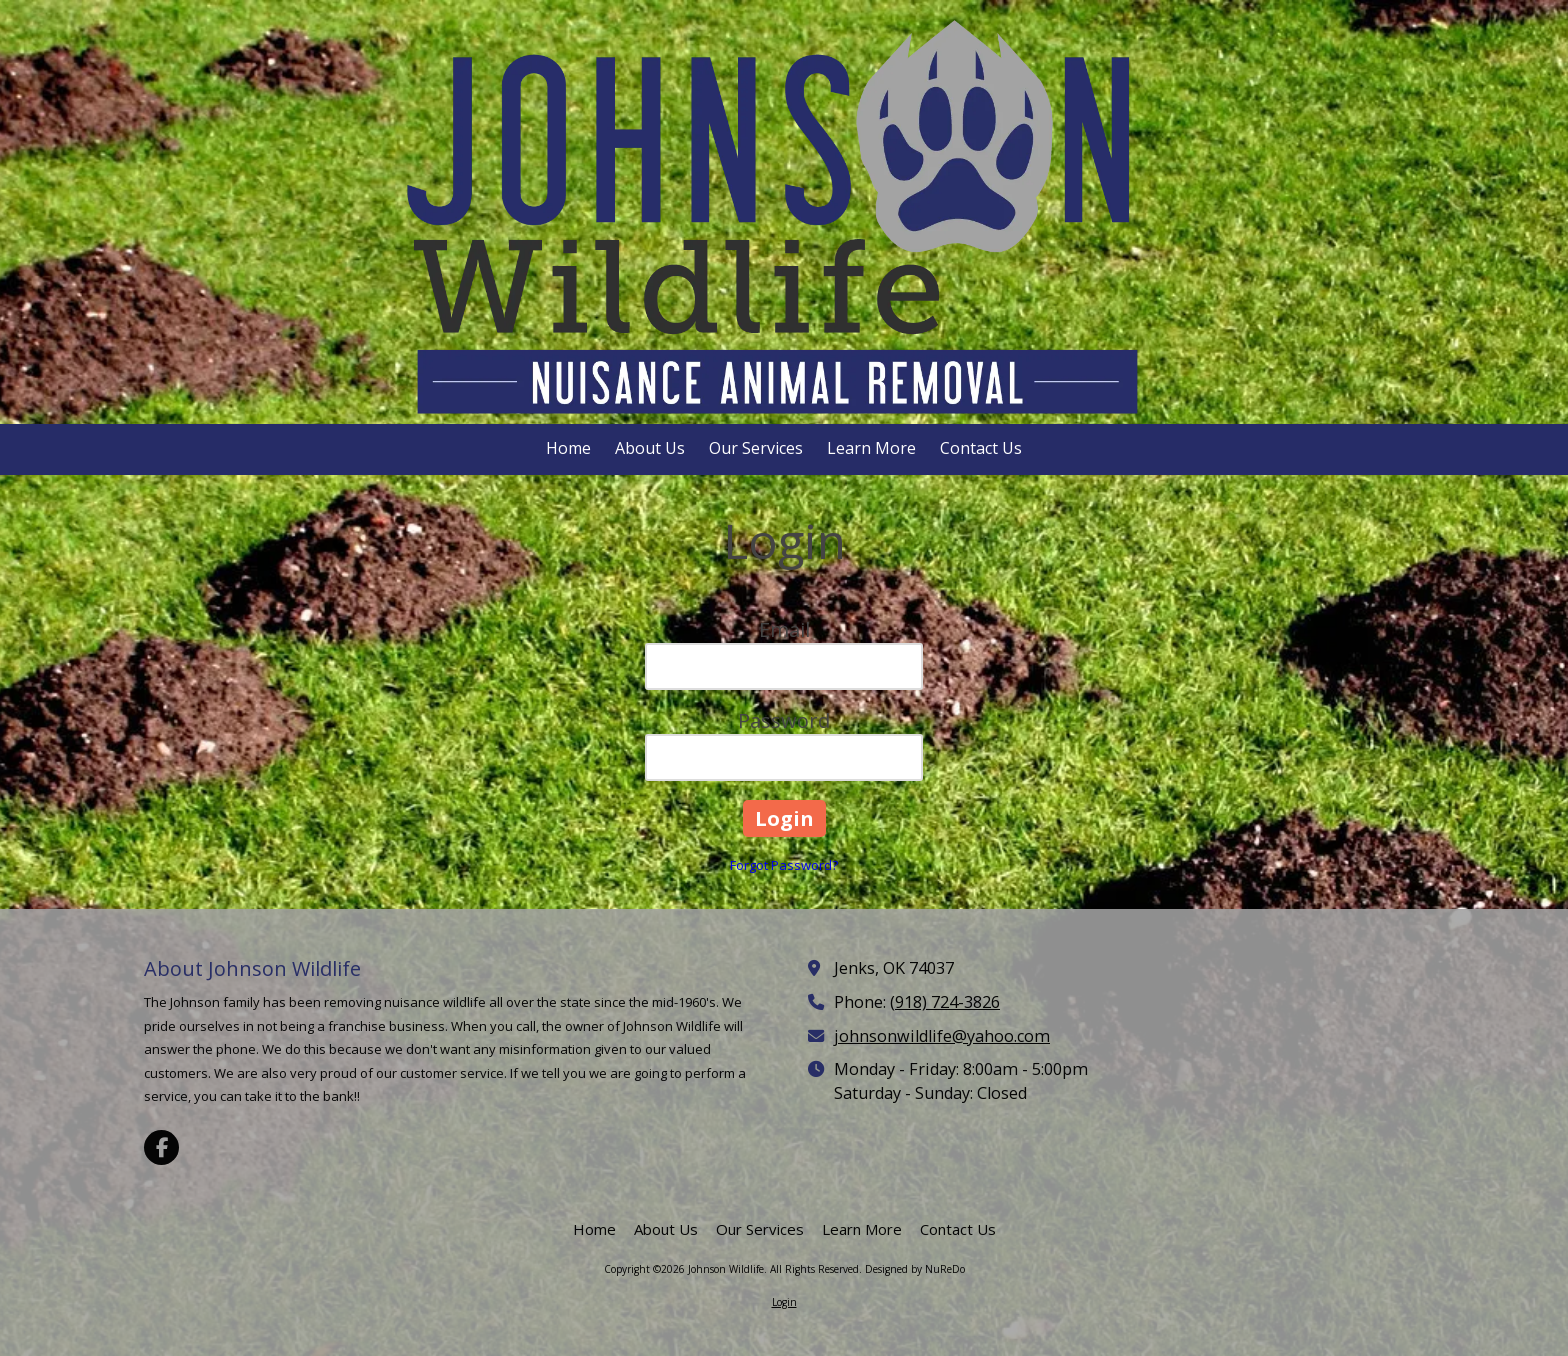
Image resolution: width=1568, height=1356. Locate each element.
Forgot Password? (784, 865)
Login (784, 1302)
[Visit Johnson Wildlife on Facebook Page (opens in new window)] (161, 1147)
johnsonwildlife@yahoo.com (942, 1036)
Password (784, 720)
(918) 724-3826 (945, 1002)
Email (784, 629)
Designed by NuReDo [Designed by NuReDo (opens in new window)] (915, 1269)
